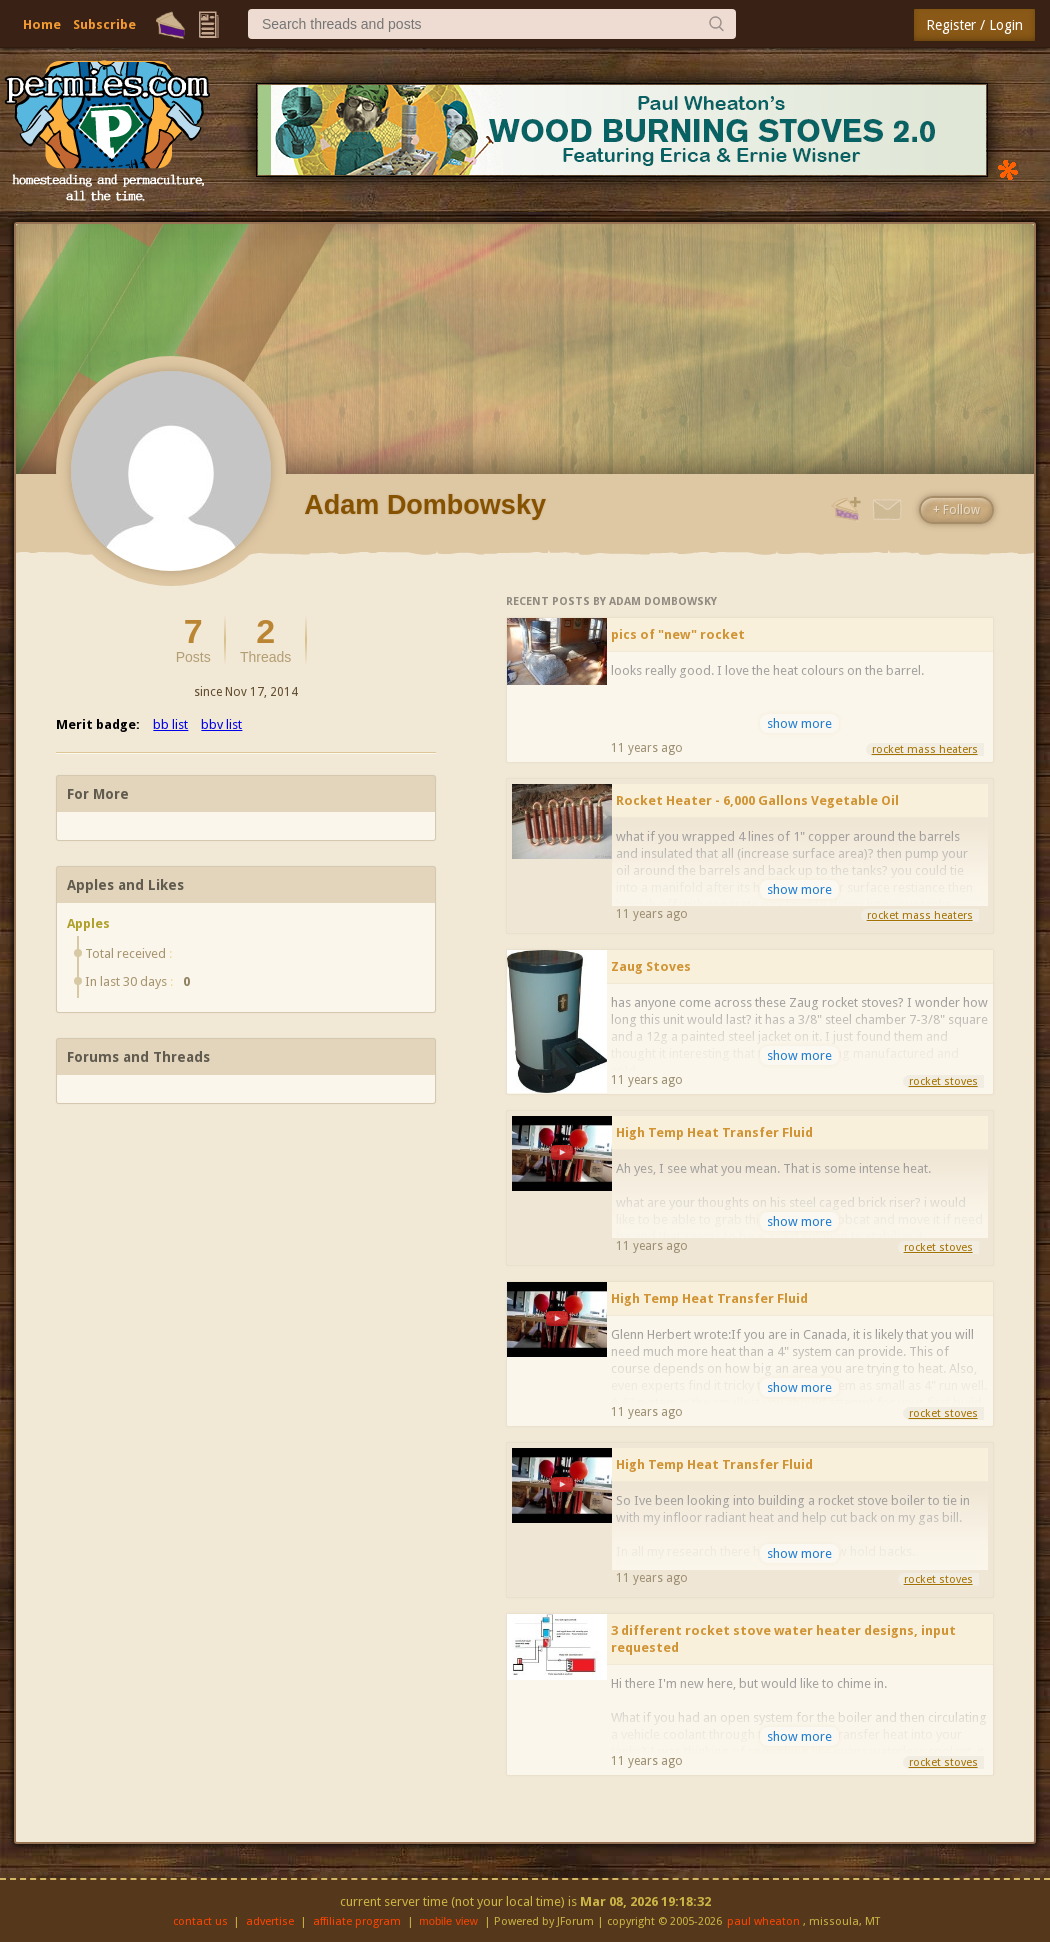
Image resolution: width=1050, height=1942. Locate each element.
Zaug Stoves (651, 966)
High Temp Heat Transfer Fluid (714, 1132)
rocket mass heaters (925, 749)
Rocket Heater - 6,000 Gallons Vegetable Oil (757, 800)
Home (42, 24)
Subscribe (104, 24)
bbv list (221, 724)
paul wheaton (763, 1921)
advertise (270, 1921)
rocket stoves (943, 1081)
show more (799, 723)
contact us (200, 1921)
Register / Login (974, 25)
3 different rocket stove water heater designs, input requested (783, 1639)
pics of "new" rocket (678, 634)
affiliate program (357, 1921)
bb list (170, 724)
